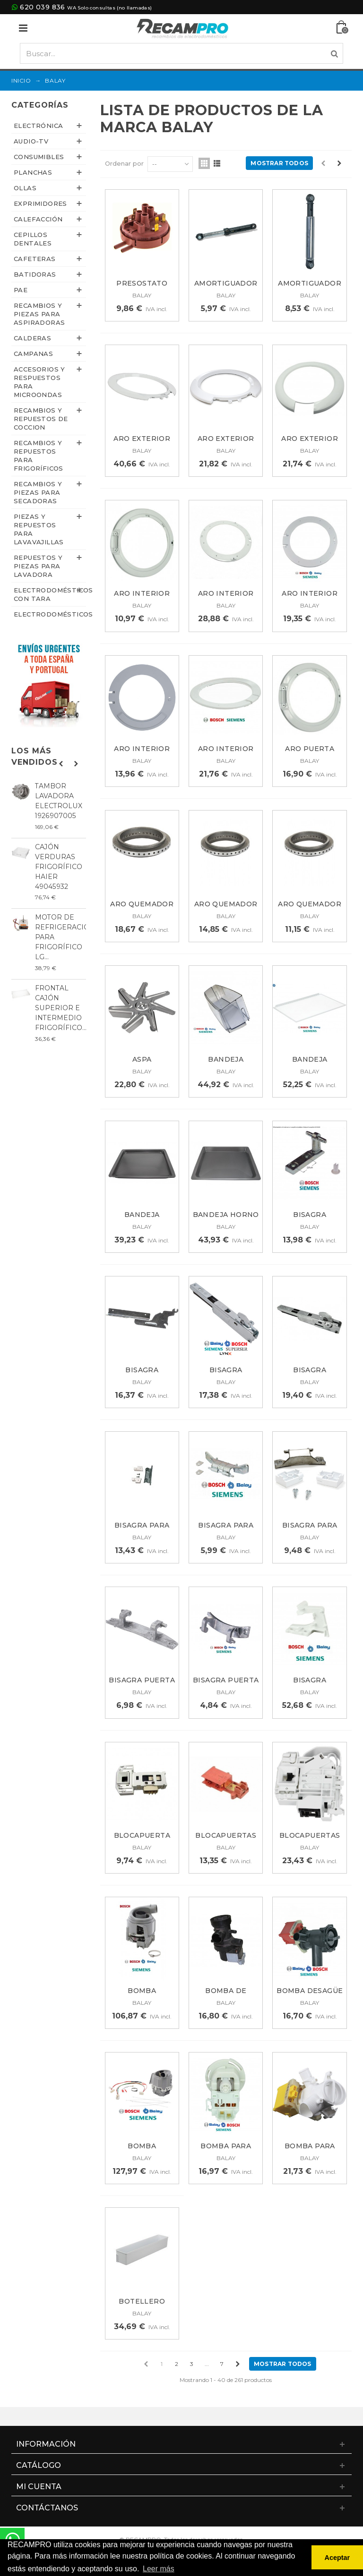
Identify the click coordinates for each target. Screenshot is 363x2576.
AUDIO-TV (31, 141)
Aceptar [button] (337, 2557)
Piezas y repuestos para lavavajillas (39, 529)
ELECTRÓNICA (38, 125)
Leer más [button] (158, 2569)
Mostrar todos (279, 163)
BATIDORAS (35, 274)
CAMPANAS (33, 353)
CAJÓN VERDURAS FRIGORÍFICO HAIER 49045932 (58, 867)
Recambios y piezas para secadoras (38, 492)
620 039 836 (42, 7)
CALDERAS (32, 338)
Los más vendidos (34, 756)
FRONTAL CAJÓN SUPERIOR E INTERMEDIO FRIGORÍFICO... (60, 1008)
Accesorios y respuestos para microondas (39, 381)
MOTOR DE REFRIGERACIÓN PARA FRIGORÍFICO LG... (60, 937)
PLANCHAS (33, 172)
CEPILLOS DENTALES (33, 239)
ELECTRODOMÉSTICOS (50, 614)
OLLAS (25, 188)
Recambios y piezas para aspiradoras (39, 314)
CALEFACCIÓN (38, 219)
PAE (20, 290)
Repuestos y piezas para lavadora (38, 566)
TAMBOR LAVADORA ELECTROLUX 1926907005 (58, 801)
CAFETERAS (35, 258)
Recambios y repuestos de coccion (41, 418)
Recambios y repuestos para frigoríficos (38, 455)
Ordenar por (124, 163)
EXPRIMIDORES (40, 203)
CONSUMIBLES (39, 156)
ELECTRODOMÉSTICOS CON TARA (50, 594)
